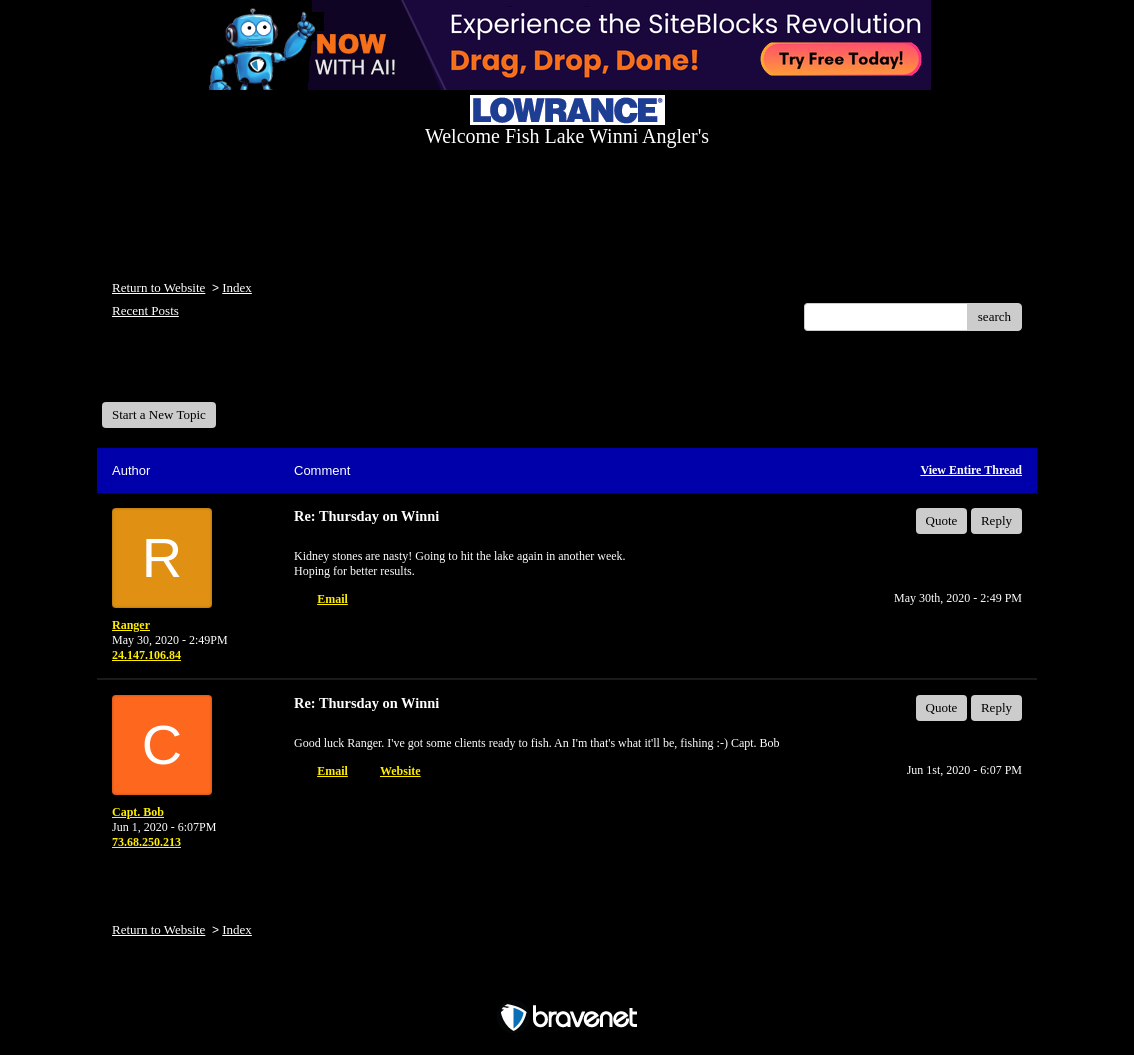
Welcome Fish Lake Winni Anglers (210, 373)
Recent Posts (145, 310)
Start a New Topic (159, 414)
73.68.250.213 (146, 842)
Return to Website (158, 287)
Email (332, 599)
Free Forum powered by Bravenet (567, 982)
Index (237, 287)
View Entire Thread (971, 470)
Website (400, 771)
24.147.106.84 (146, 655)
